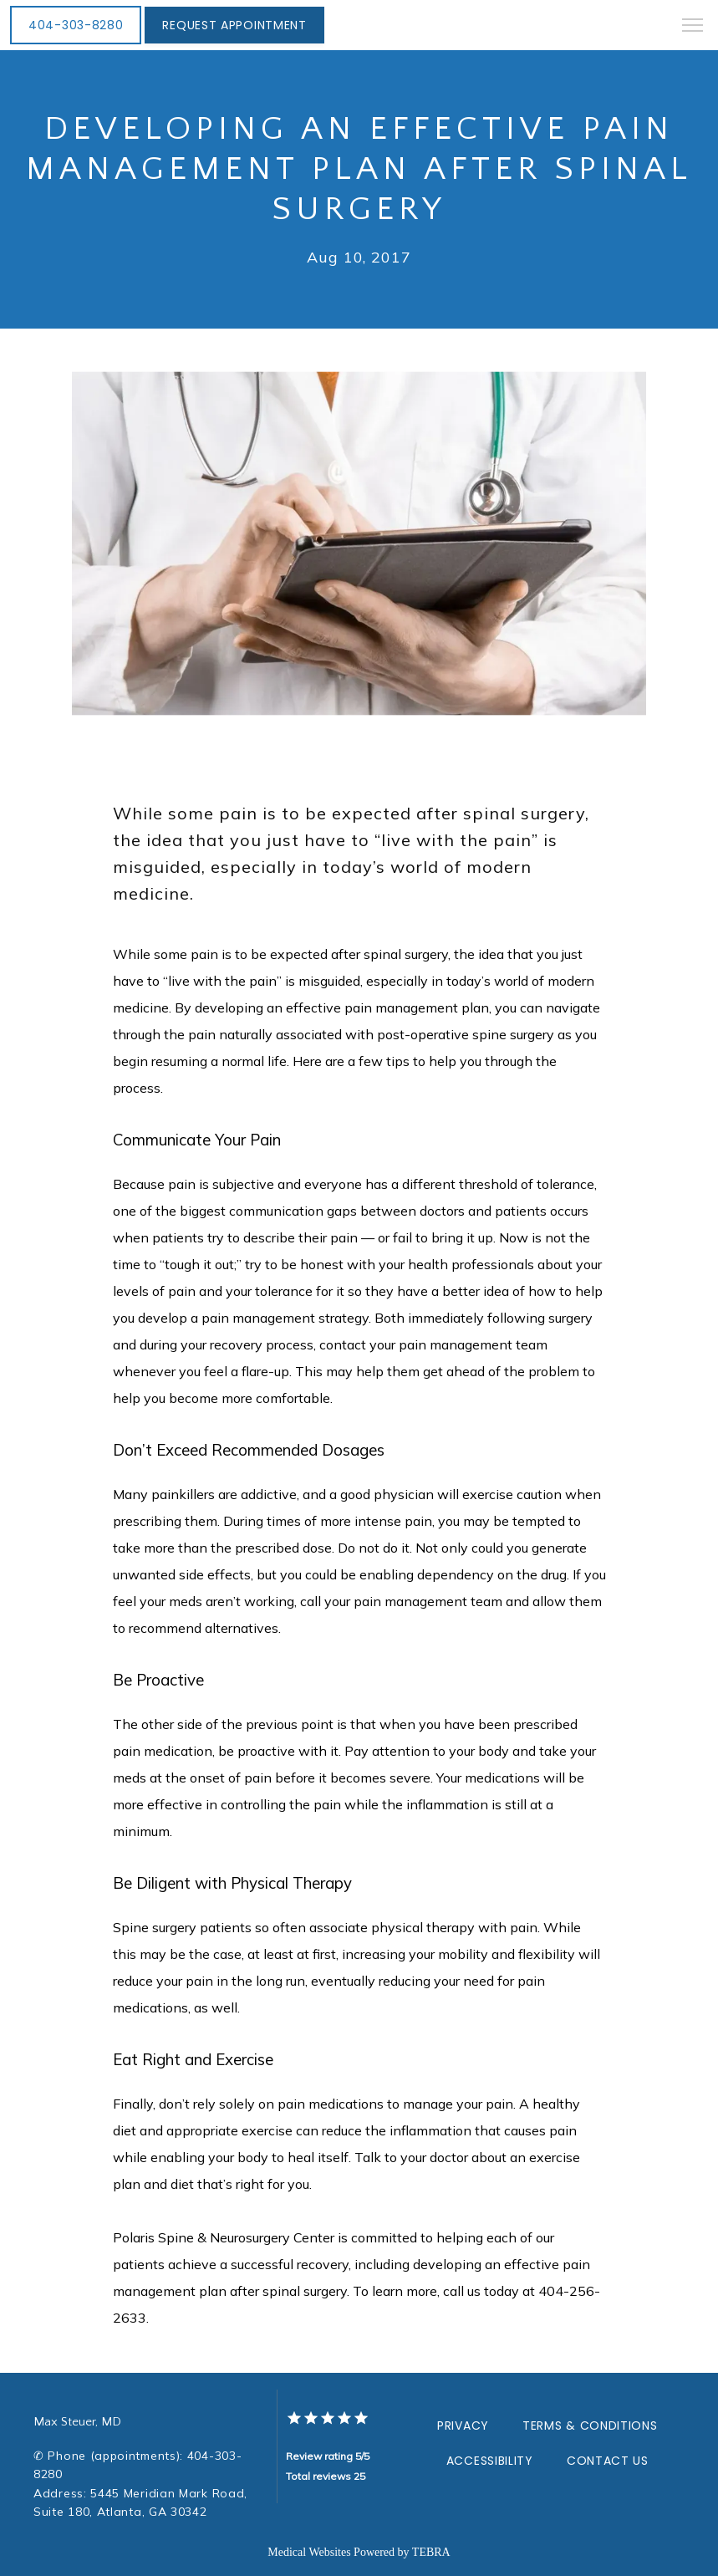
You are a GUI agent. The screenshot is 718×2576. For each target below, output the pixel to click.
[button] (693, 26)
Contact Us (608, 2460)
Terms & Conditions (590, 2425)
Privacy (463, 2425)
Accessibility (489, 2460)
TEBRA (431, 2552)
